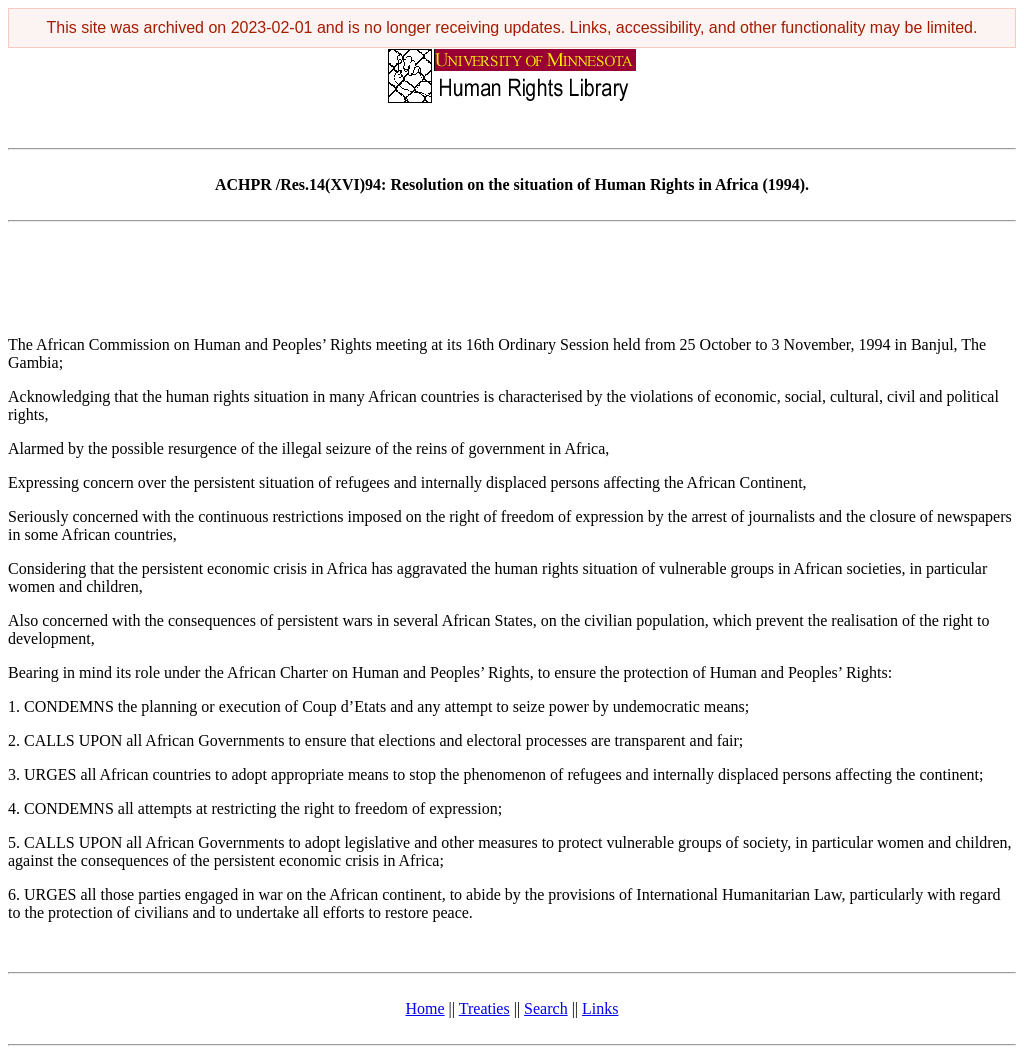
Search (546, 1008)
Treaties (484, 1008)
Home (425, 1008)
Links (600, 1008)
